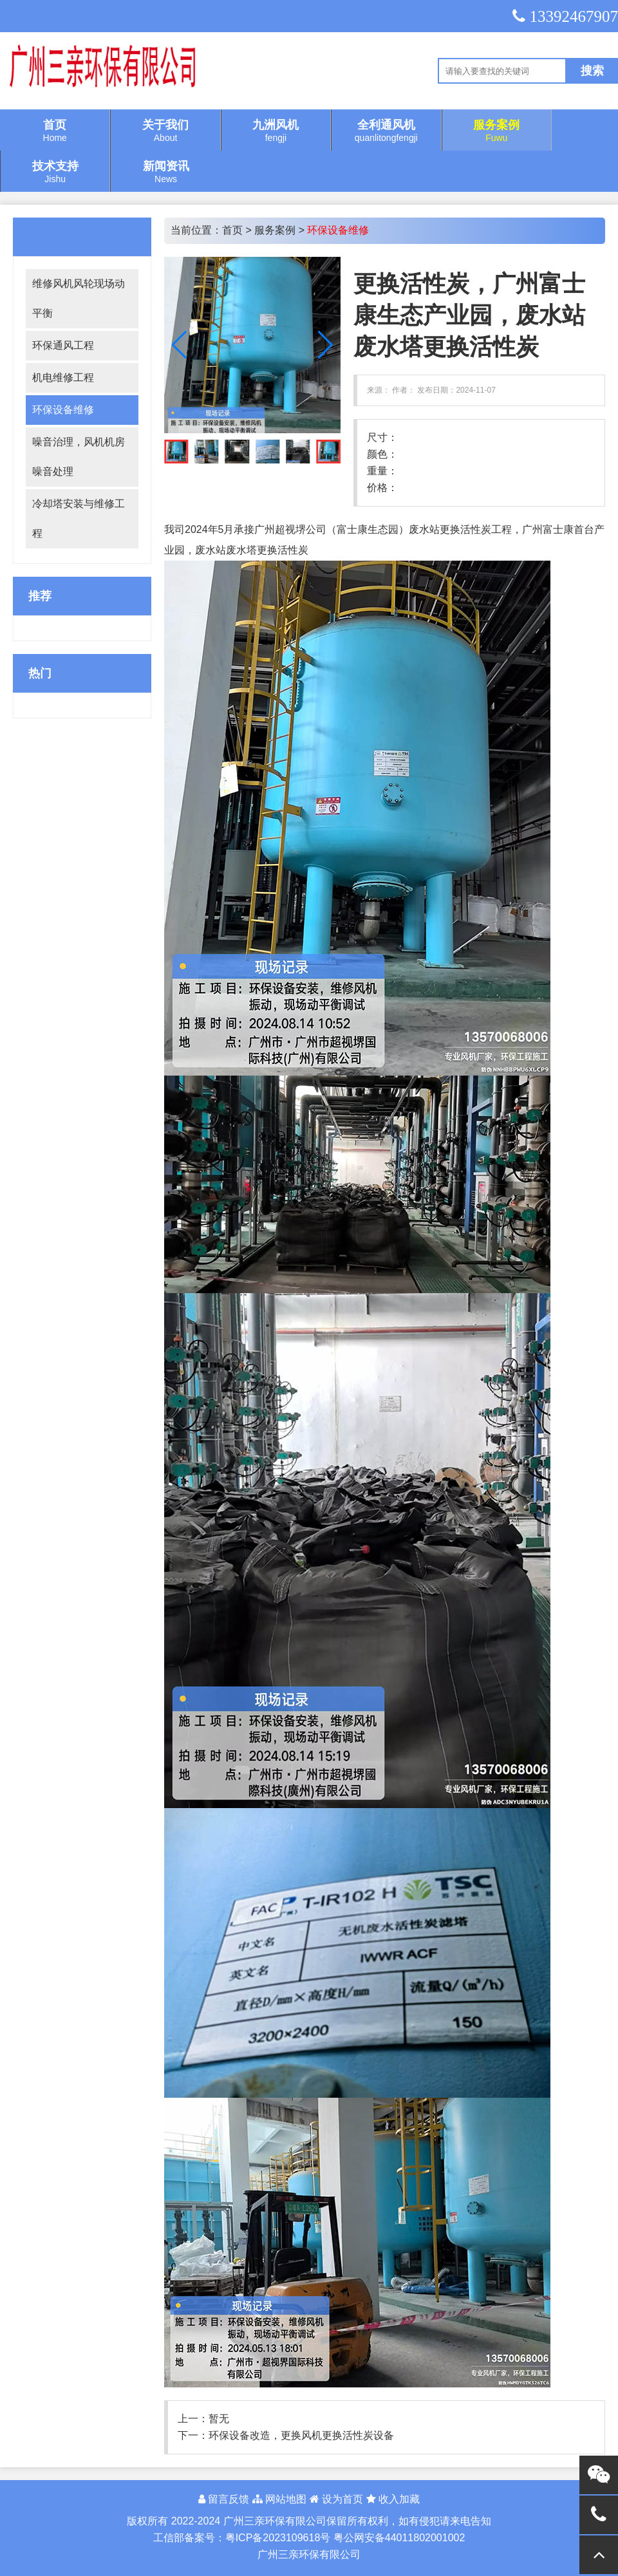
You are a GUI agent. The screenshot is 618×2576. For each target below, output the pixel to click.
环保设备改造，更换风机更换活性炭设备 (301, 2435)
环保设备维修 (63, 409)
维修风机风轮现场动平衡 (78, 298)
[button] (325, 345)
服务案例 (274, 230)
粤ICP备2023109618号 (278, 2537)
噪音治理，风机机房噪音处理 (78, 456)
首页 (232, 230)
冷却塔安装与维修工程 (78, 518)
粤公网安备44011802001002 (399, 2537)
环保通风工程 (63, 345)
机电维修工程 (63, 377)
